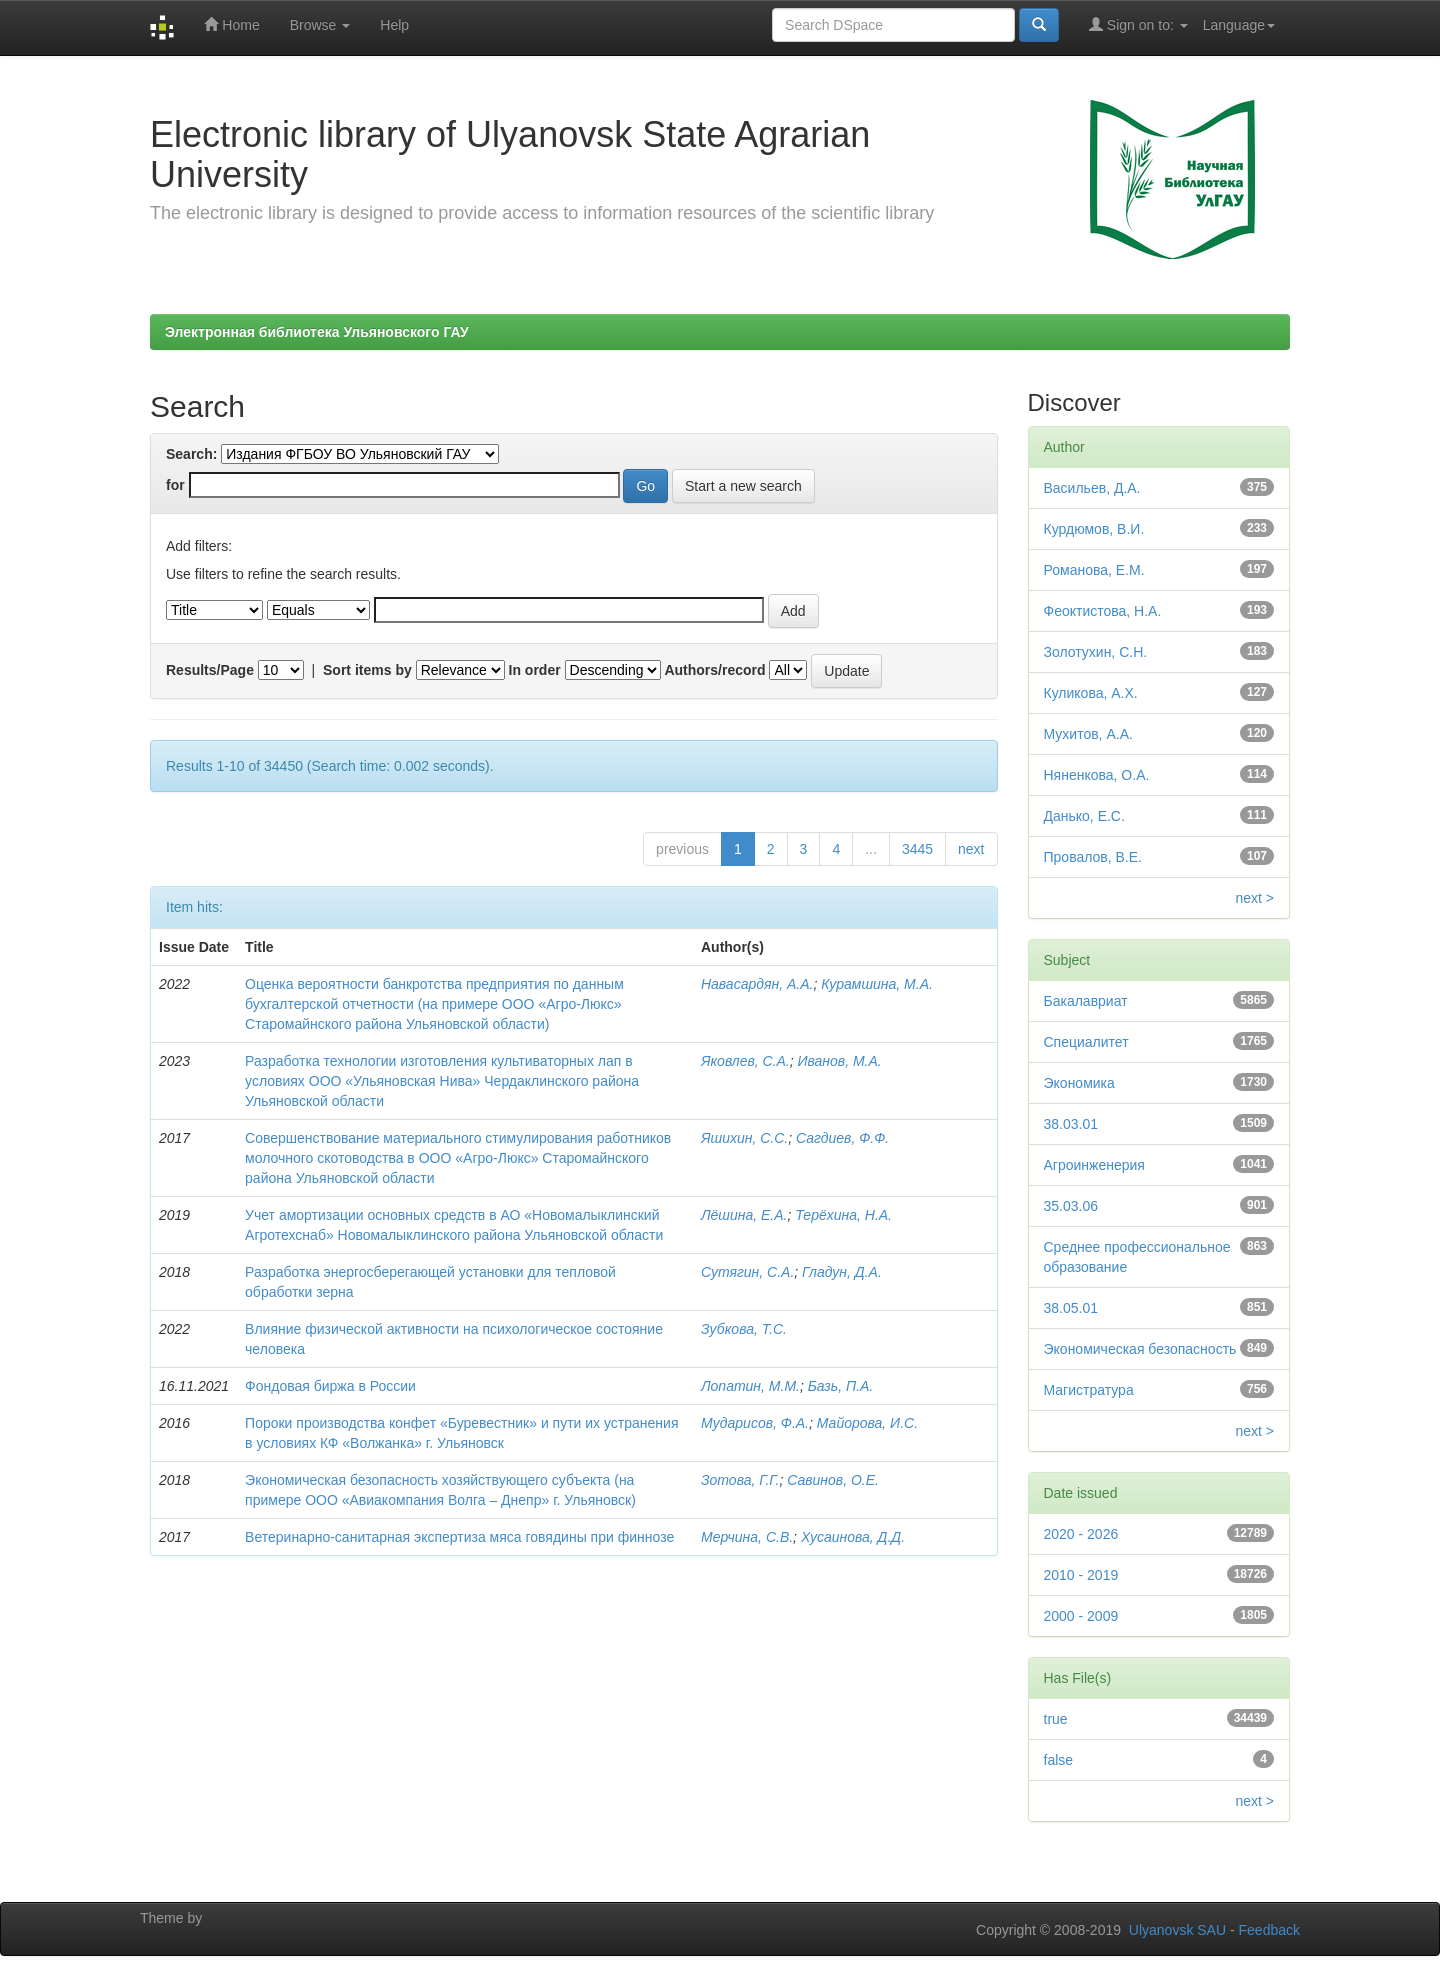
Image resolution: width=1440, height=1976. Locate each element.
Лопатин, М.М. (750, 1386)
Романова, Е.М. (1094, 570)
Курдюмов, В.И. (1094, 529)
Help (394, 25)
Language (1239, 25)
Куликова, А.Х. (1091, 693)
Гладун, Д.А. (842, 1272)
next (971, 849)
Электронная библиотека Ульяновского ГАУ (317, 332)
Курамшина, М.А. (877, 984)
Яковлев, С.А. (745, 1061)
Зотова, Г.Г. (740, 1480)
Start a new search (743, 486)
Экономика (1079, 1083)
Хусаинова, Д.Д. (853, 1537)
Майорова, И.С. (867, 1423)
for (175, 485)
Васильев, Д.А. (1092, 488)
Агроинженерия (1094, 1165)
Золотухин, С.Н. (1096, 652)
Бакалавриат (1086, 1001)
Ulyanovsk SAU (1177, 1930)
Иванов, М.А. (840, 1061)
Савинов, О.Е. (833, 1480)
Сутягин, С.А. (747, 1272)
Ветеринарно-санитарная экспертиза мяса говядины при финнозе (459, 1537)
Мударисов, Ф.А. (755, 1423)
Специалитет (1086, 1042)
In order (535, 670)
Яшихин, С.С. (744, 1138)
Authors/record (714, 670)
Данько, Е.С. (1084, 816)
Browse (320, 25)
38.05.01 (1071, 1308)
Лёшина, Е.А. (744, 1215)
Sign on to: (1138, 24)
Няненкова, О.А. (1097, 775)
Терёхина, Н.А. (843, 1215)
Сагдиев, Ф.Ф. (842, 1138)
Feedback (1269, 1930)
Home (231, 24)
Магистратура (1089, 1390)
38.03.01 (1071, 1124)
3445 (917, 849)
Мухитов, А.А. (1088, 734)
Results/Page (210, 670)
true (1056, 1719)
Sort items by (367, 670)
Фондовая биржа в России (330, 1386)
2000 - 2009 (1081, 1616)
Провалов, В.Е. (1093, 857)
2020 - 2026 (1081, 1534)
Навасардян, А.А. (757, 984)
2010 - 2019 (1081, 1575)
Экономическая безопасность (1140, 1349)
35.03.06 (1071, 1206)
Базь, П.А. (841, 1386)
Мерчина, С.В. (747, 1537)
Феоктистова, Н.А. (1103, 611)
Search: (191, 454)
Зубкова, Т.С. (744, 1329)
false (1059, 1760)
